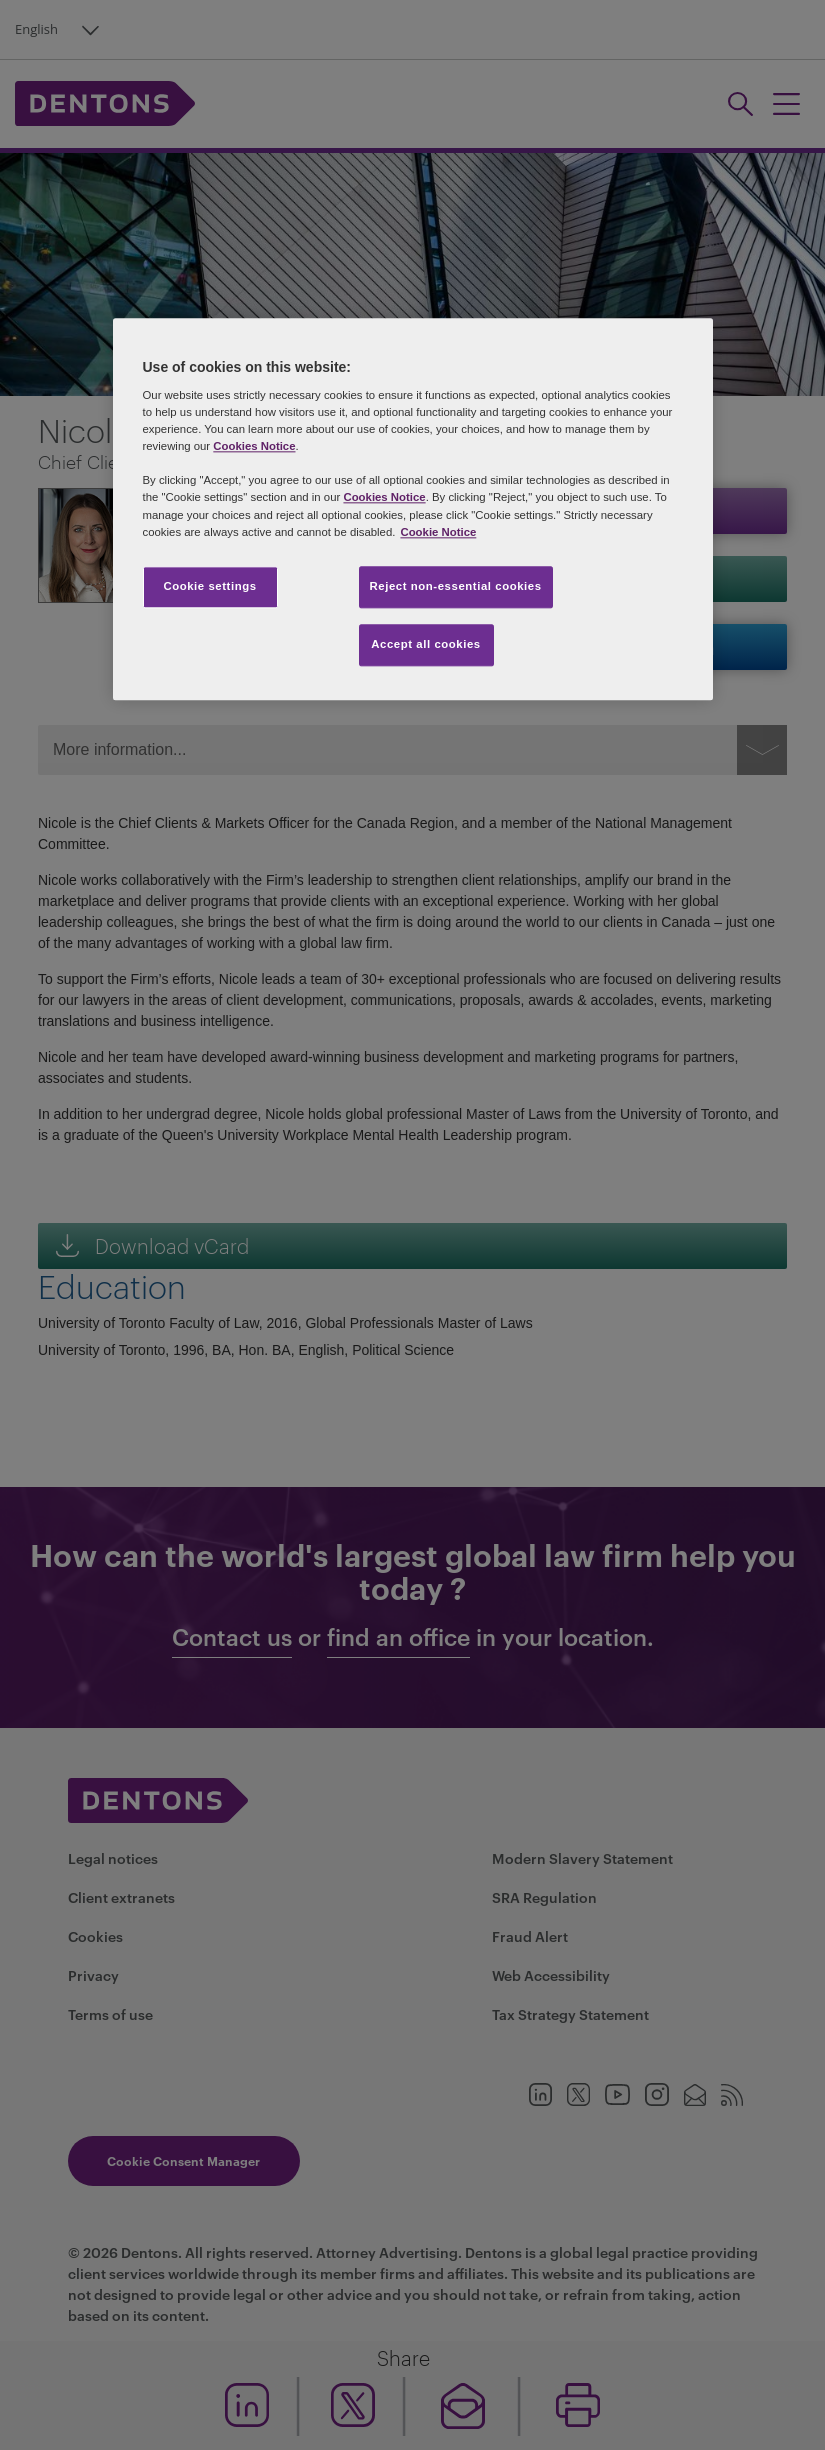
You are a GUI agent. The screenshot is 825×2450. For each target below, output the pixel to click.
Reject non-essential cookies (456, 586)
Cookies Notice (254, 447)
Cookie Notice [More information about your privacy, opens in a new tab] (438, 532)
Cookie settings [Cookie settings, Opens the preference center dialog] (209, 586)
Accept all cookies (426, 644)
